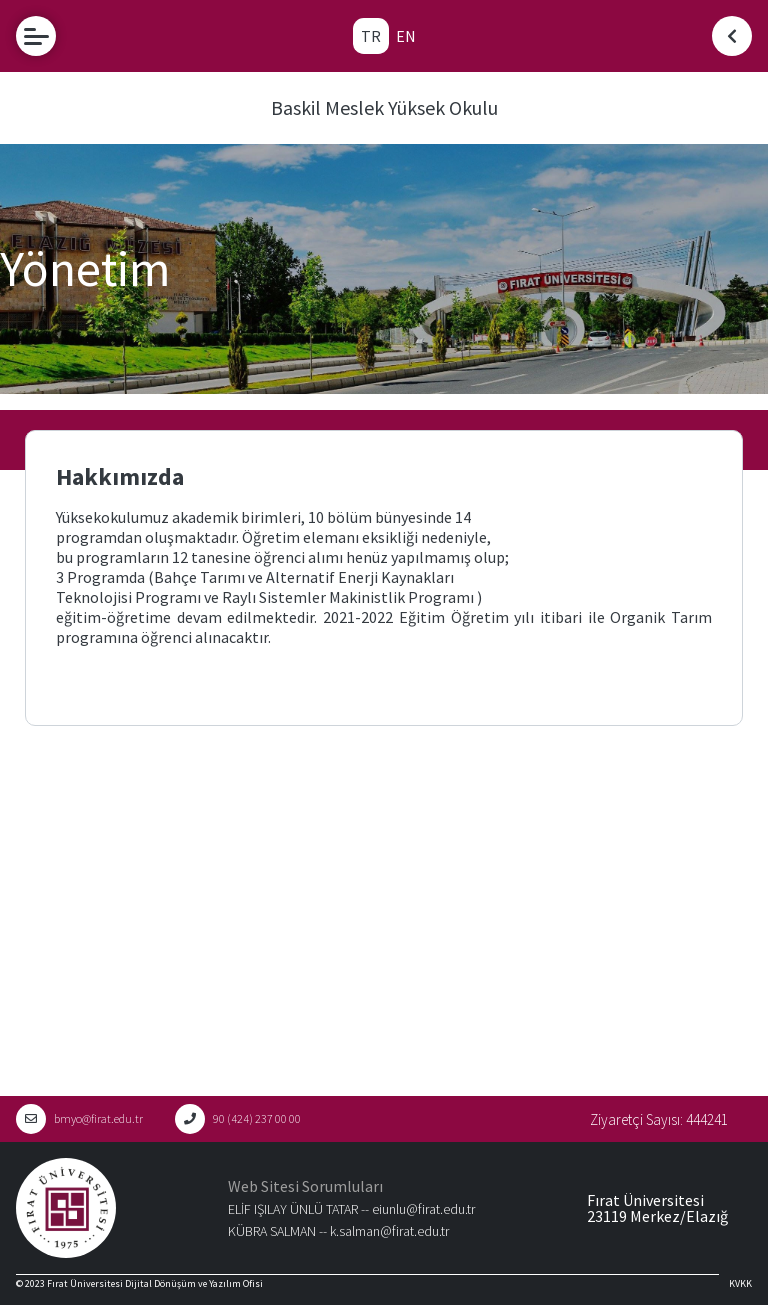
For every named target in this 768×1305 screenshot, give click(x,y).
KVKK (740, 1283)
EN (406, 36)
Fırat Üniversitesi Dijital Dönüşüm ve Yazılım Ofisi (155, 1283)
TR (371, 36)
